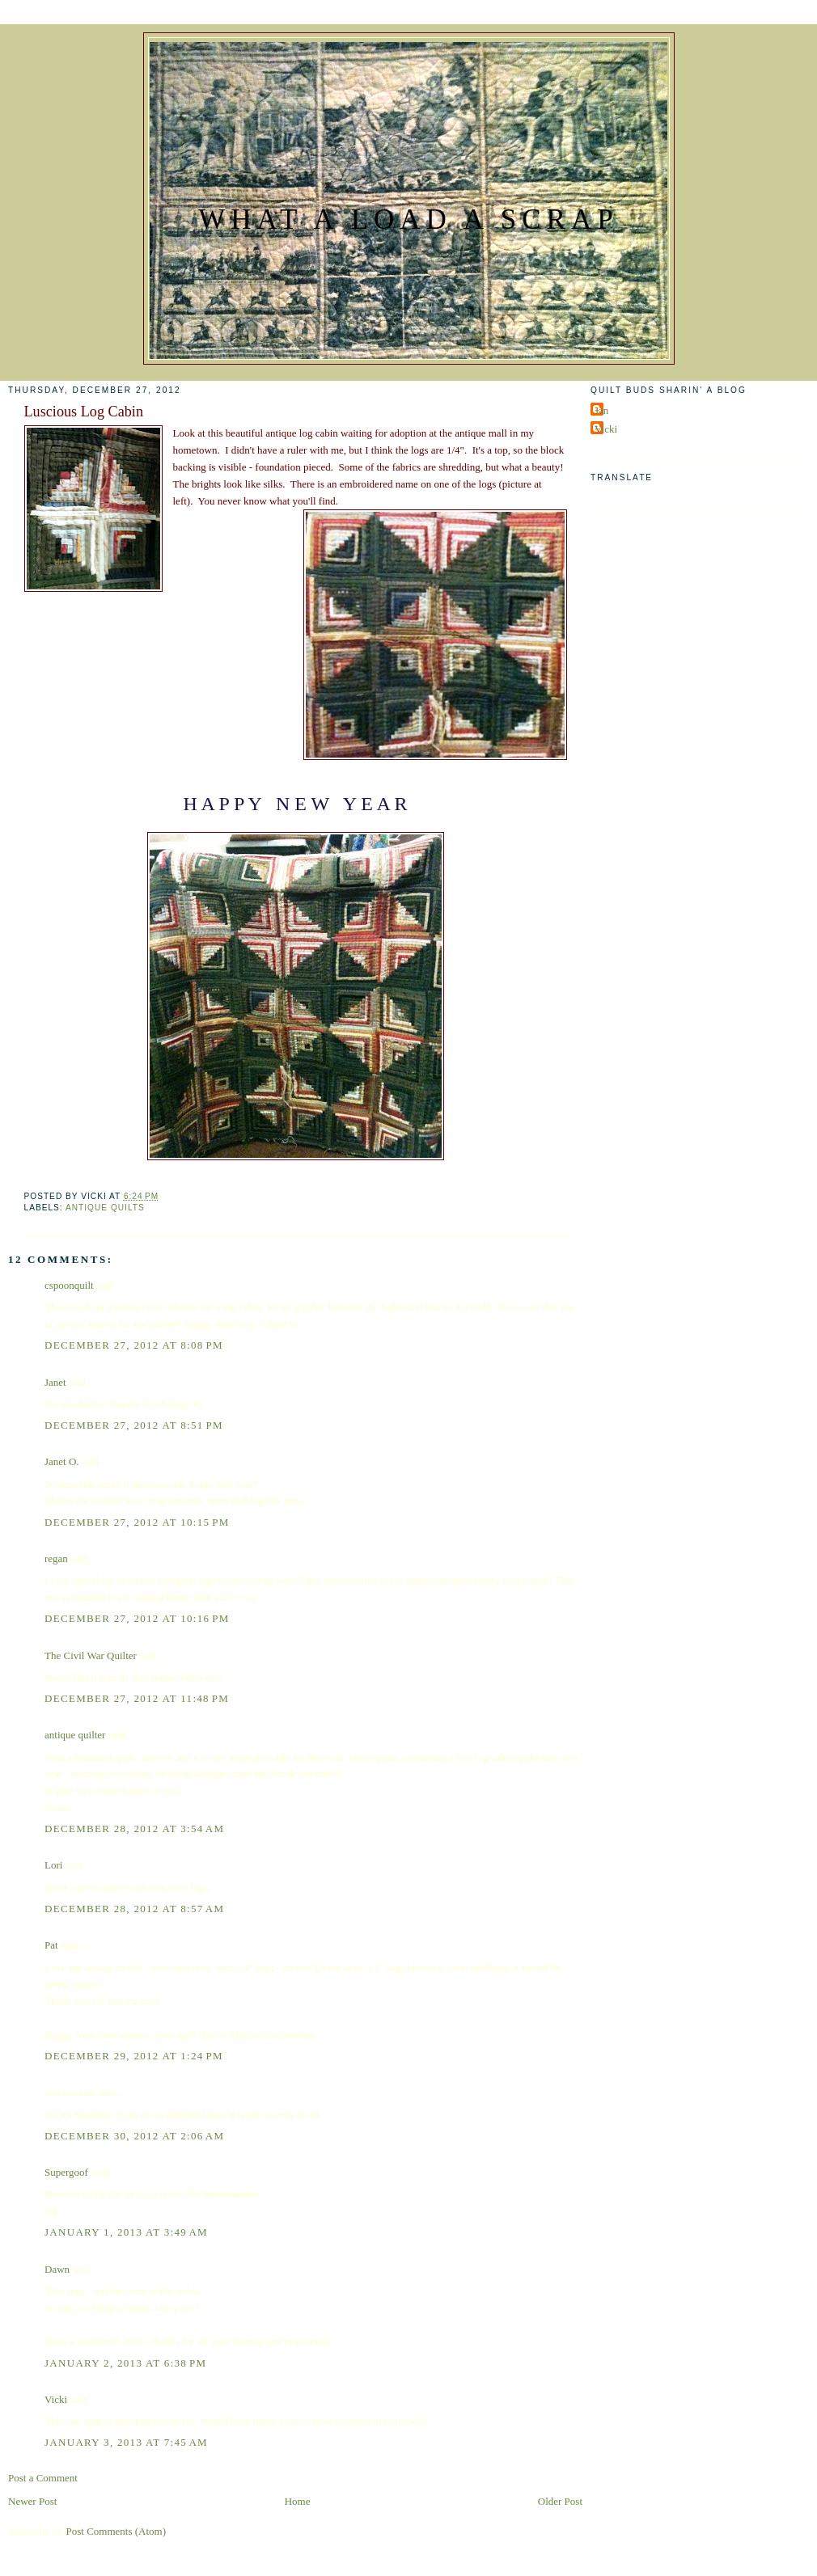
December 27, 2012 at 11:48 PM (136, 1698)
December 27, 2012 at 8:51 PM (133, 1425)
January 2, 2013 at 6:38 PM (125, 2363)
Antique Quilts (105, 1207)
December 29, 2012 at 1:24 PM (133, 2056)
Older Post (560, 2501)
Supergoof (66, 2172)
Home (298, 2501)
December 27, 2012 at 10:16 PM (137, 1618)
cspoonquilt (69, 1285)
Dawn (57, 2269)
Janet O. (61, 1461)
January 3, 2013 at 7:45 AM (126, 2442)
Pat (51, 1945)
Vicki (55, 2399)
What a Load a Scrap (408, 219)
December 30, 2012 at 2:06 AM (134, 2136)
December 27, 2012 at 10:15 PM (137, 1522)
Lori (53, 1865)
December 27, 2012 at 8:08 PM (133, 1345)
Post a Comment (43, 2478)
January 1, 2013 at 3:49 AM (126, 2232)
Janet (55, 1382)
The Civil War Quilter (90, 1655)
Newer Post (32, 2501)
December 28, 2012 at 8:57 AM (134, 1908)
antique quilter (74, 1735)
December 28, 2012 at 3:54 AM (134, 1828)
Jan (601, 410)
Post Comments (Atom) (116, 2531)
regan (56, 1558)
